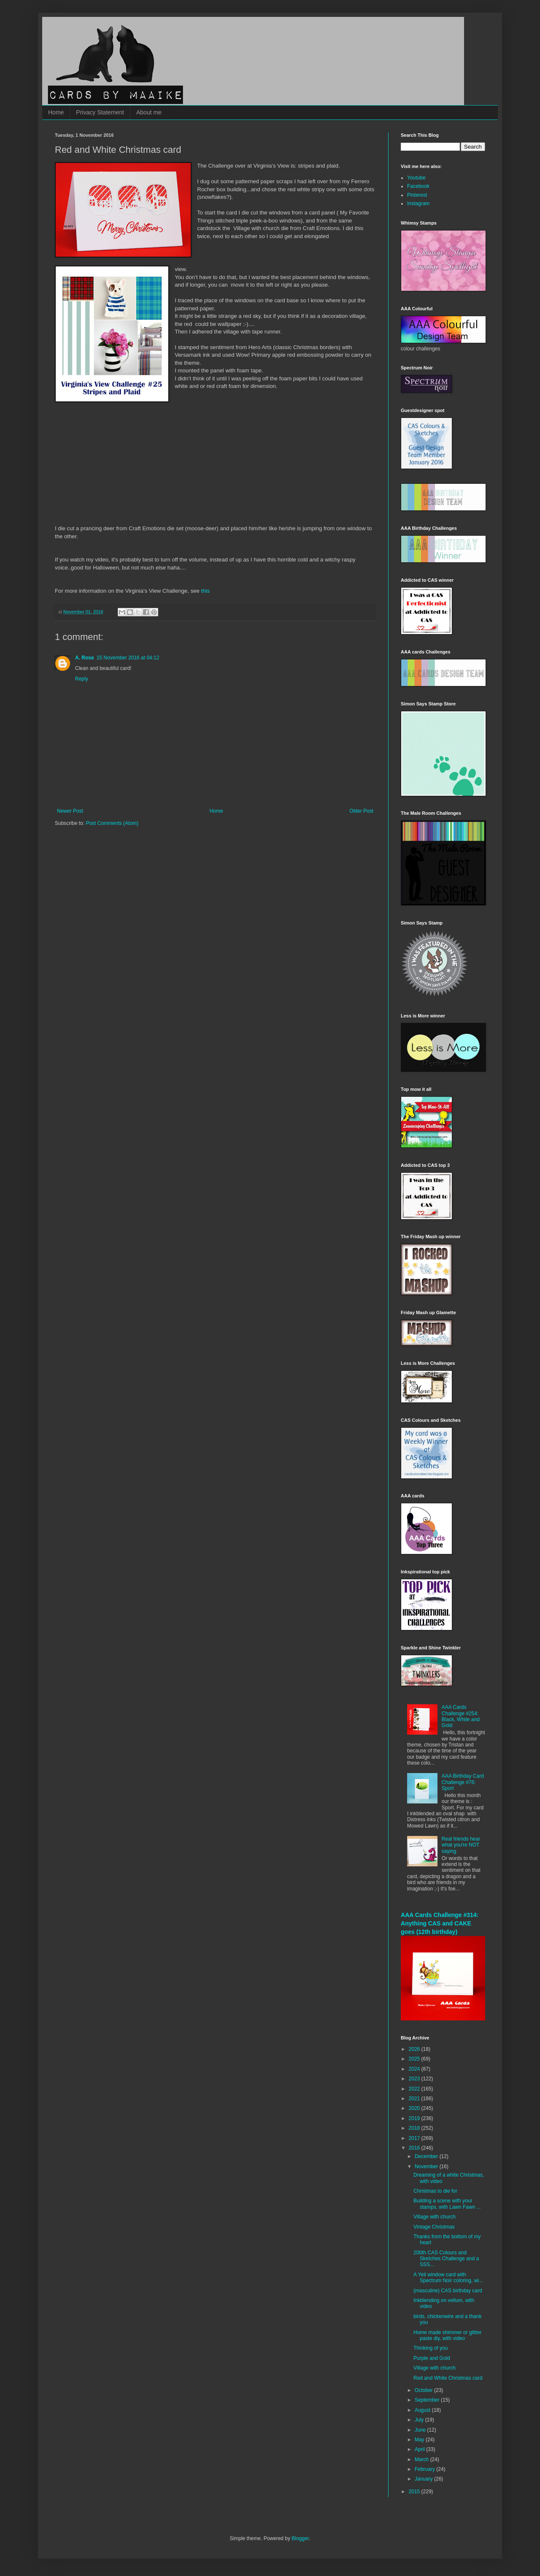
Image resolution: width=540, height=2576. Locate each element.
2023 (415, 2079)
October (424, 2390)
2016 (415, 2148)
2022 (415, 2089)
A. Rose (84, 658)
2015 (415, 2492)
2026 (415, 2049)
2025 (415, 2059)
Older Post (361, 811)
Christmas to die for (435, 2191)
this (205, 591)
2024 (415, 2069)
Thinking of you (430, 2348)
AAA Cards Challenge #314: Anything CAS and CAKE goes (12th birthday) (439, 1923)
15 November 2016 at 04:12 (128, 658)
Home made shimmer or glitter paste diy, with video (447, 2335)
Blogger (300, 2538)
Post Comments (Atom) (112, 823)
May (420, 2440)
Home (56, 112)
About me (149, 112)
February (425, 2469)
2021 (415, 2098)
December (427, 2156)
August (423, 2410)
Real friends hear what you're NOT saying (461, 1845)
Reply (81, 679)
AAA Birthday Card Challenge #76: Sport (463, 1782)
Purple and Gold (431, 2358)
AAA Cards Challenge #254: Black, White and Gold (461, 1716)
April (420, 2449)
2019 (415, 2118)
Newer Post (70, 811)
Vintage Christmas (434, 2227)
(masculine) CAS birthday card (447, 2291)
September (428, 2400)
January (424, 2479)
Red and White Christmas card (447, 2378)
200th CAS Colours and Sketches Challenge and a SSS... (446, 2259)
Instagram (418, 203)
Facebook (418, 186)
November (427, 2166)
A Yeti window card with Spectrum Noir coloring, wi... (448, 2277)
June (421, 2430)
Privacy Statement (100, 112)
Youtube (416, 178)
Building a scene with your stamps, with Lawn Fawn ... (447, 2204)
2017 (415, 2138)
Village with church (434, 2217)
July (420, 2420)
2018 (415, 2128)
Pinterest (417, 195)
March (422, 2459)
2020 (415, 2108)
